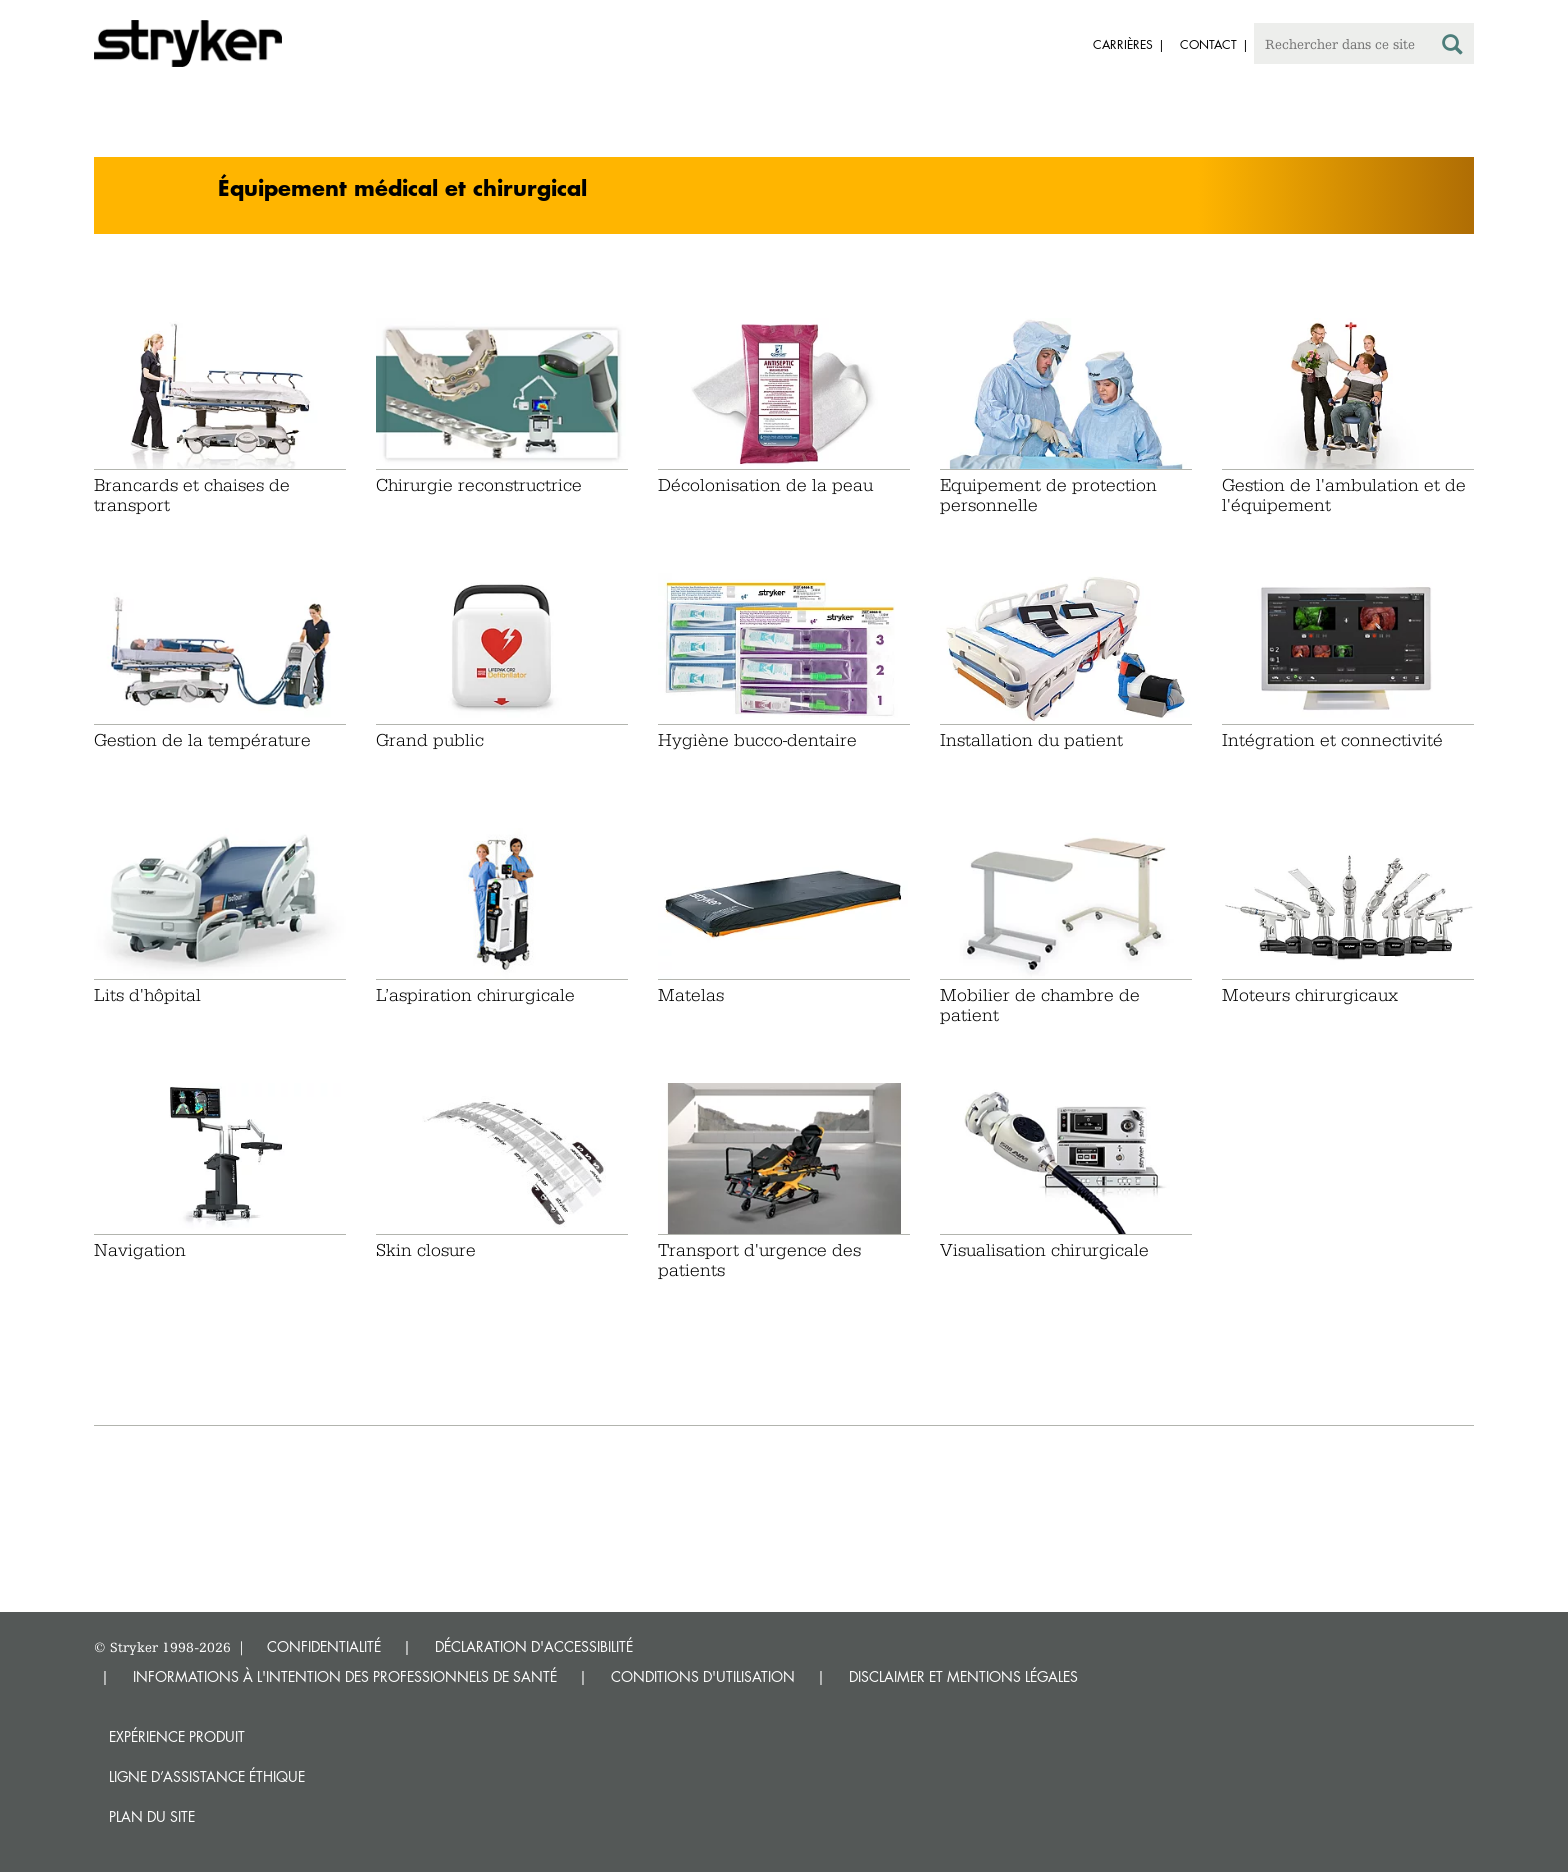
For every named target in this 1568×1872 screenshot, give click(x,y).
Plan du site (152, 1816)
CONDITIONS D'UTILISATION (703, 1676)
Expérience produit (177, 1736)
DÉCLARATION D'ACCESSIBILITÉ (534, 1646)
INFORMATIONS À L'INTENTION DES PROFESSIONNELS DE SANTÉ (345, 1676)
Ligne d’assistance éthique (207, 1776)
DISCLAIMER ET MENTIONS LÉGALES (963, 1676)
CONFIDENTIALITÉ (324, 1646)
